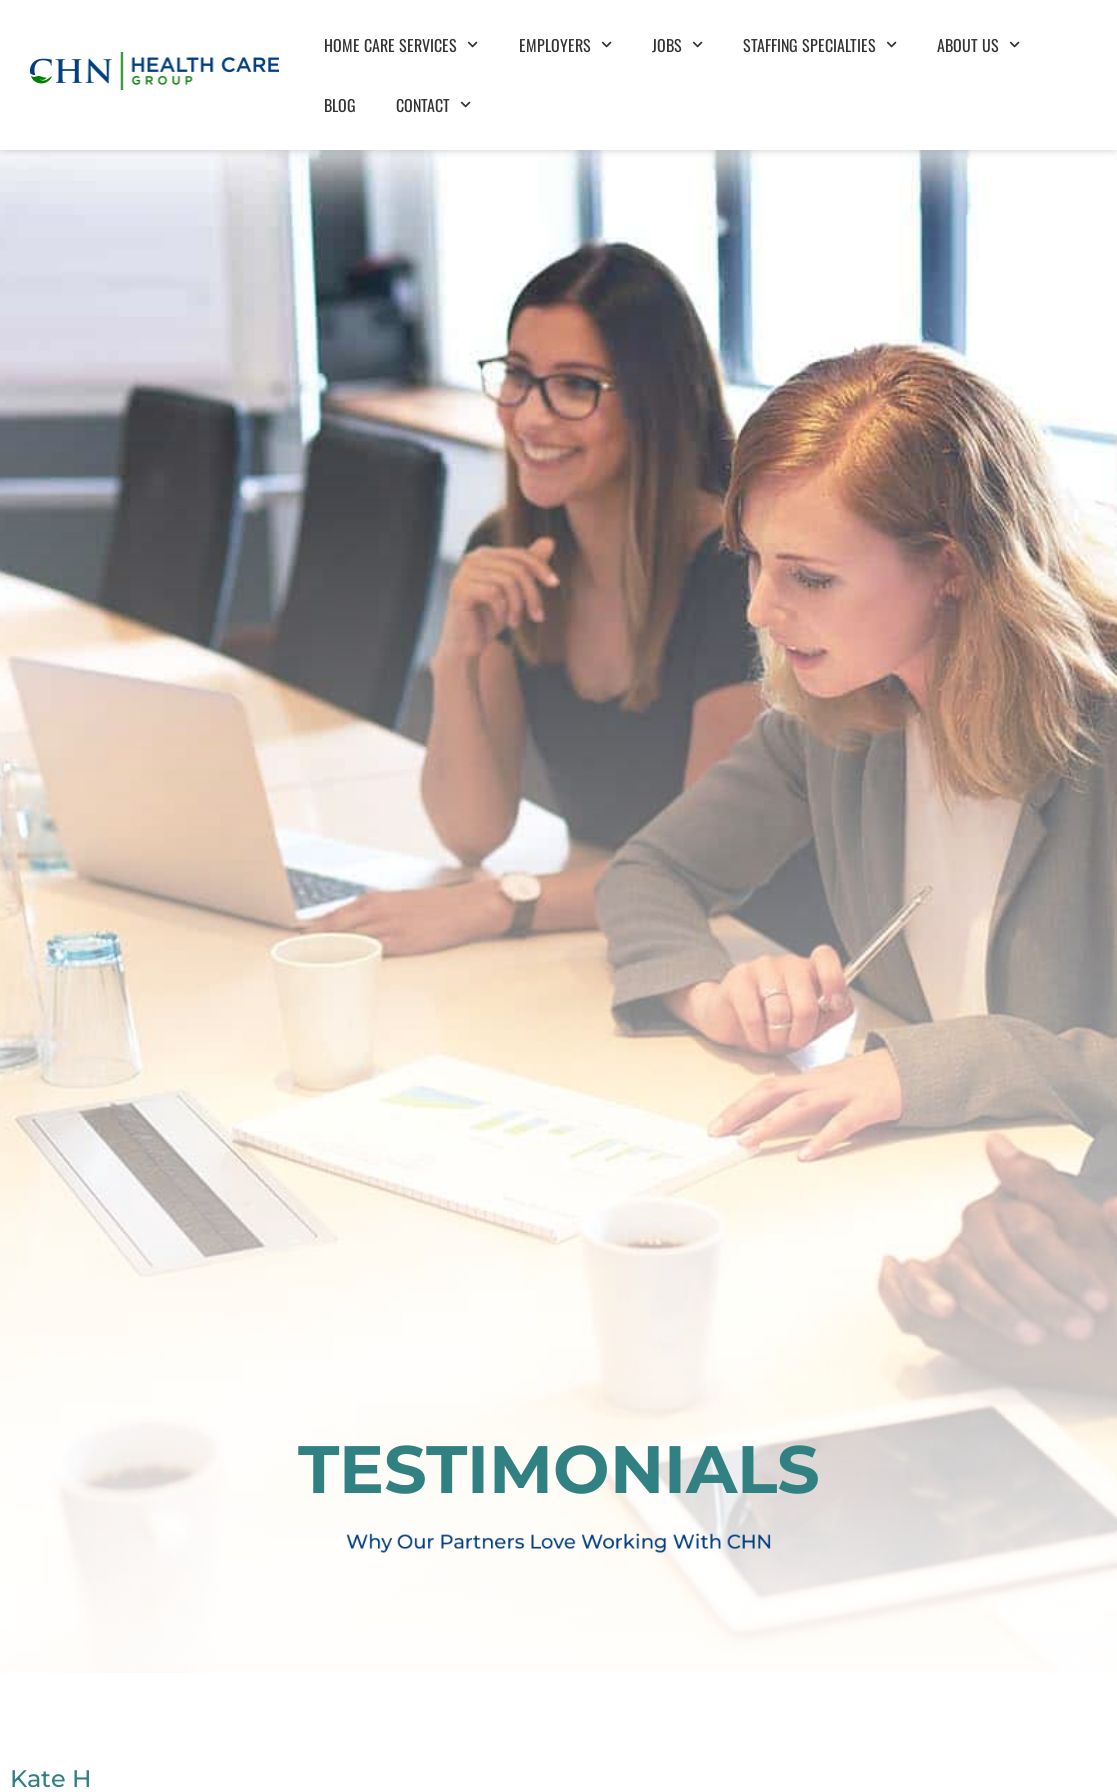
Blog (340, 89)
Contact (433, 89)
